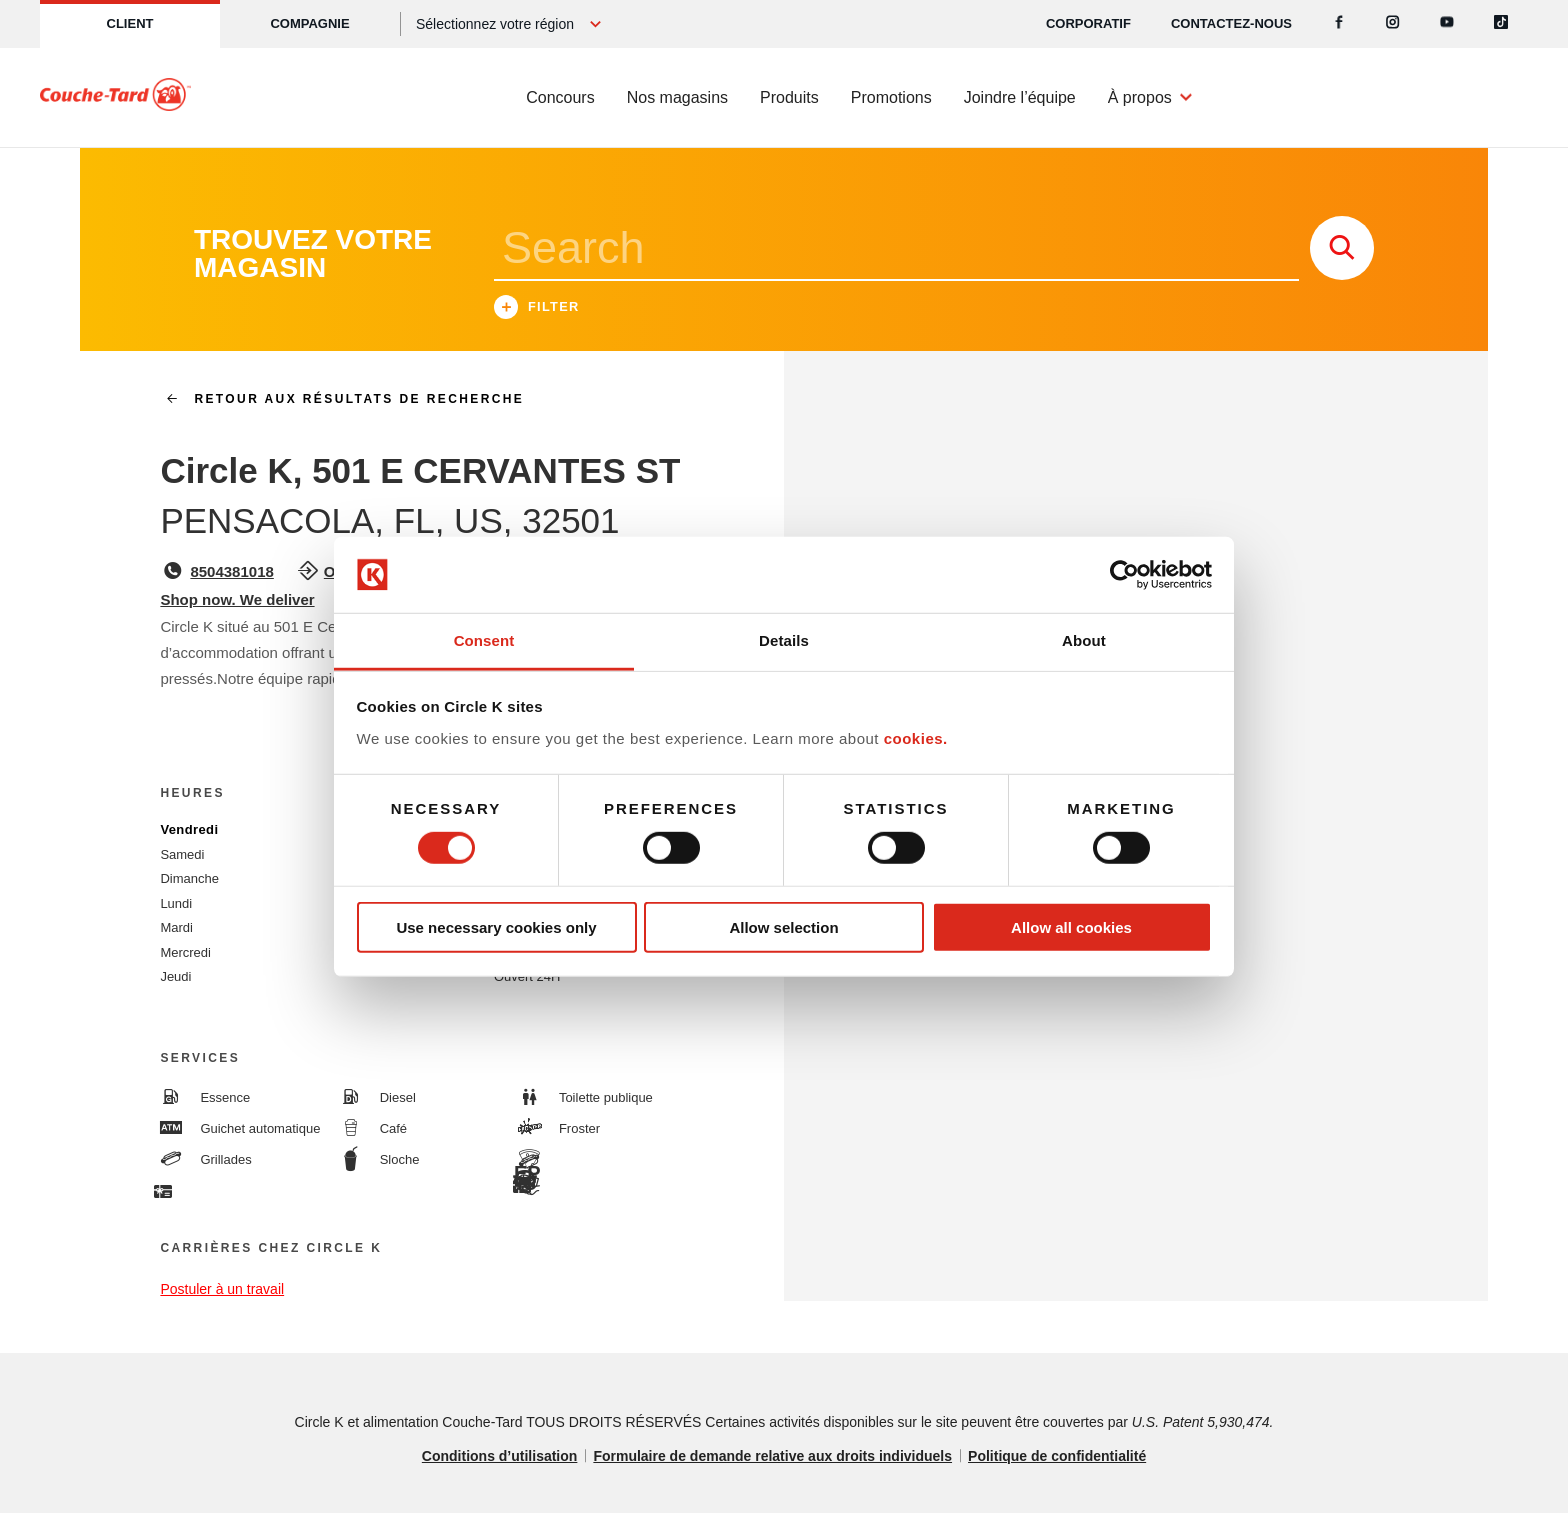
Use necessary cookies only (496, 927)
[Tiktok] (1501, 24)
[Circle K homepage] (115, 98)
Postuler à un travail (222, 1289)
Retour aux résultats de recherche (337, 399)
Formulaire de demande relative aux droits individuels (772, 1456)
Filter (537, 309)
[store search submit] (1342, 248)
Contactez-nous (1231, 23)
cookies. (916, 738)
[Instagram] (1393, 24)
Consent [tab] (484, 640)
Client (130, 23)
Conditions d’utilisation (500, 1456)
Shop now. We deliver (237, 599)
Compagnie (309, 23)
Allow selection (783, 927)
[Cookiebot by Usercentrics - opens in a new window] (1124, 575)
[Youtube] (1447, 24)
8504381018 (231, 571)
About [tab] (1084, 640)
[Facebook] (1339, 24)
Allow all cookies (1071, 927)
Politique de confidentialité (1057, 1456)
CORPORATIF (1088, 23)
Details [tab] (784, 640)
